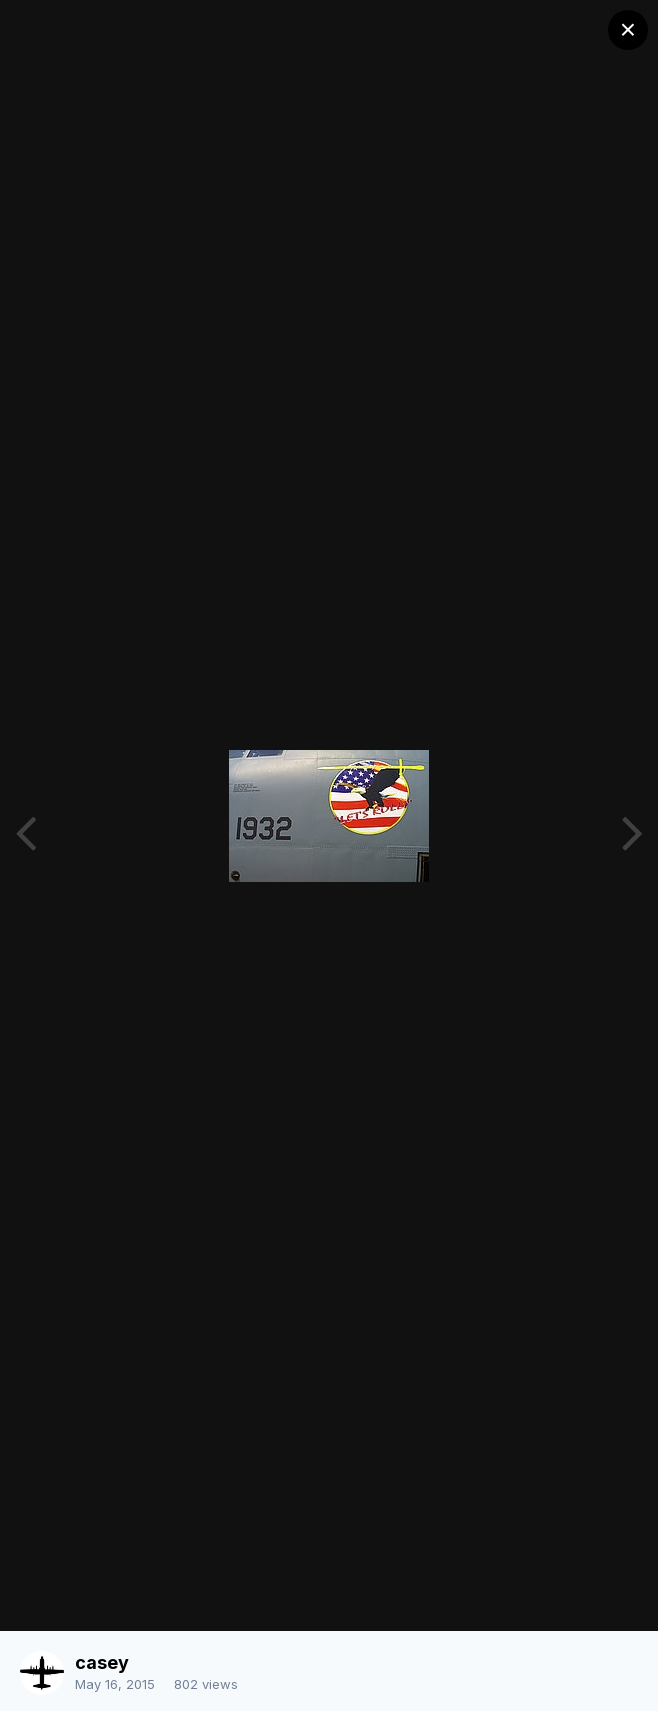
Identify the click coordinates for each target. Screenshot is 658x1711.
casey (102, 1662)
